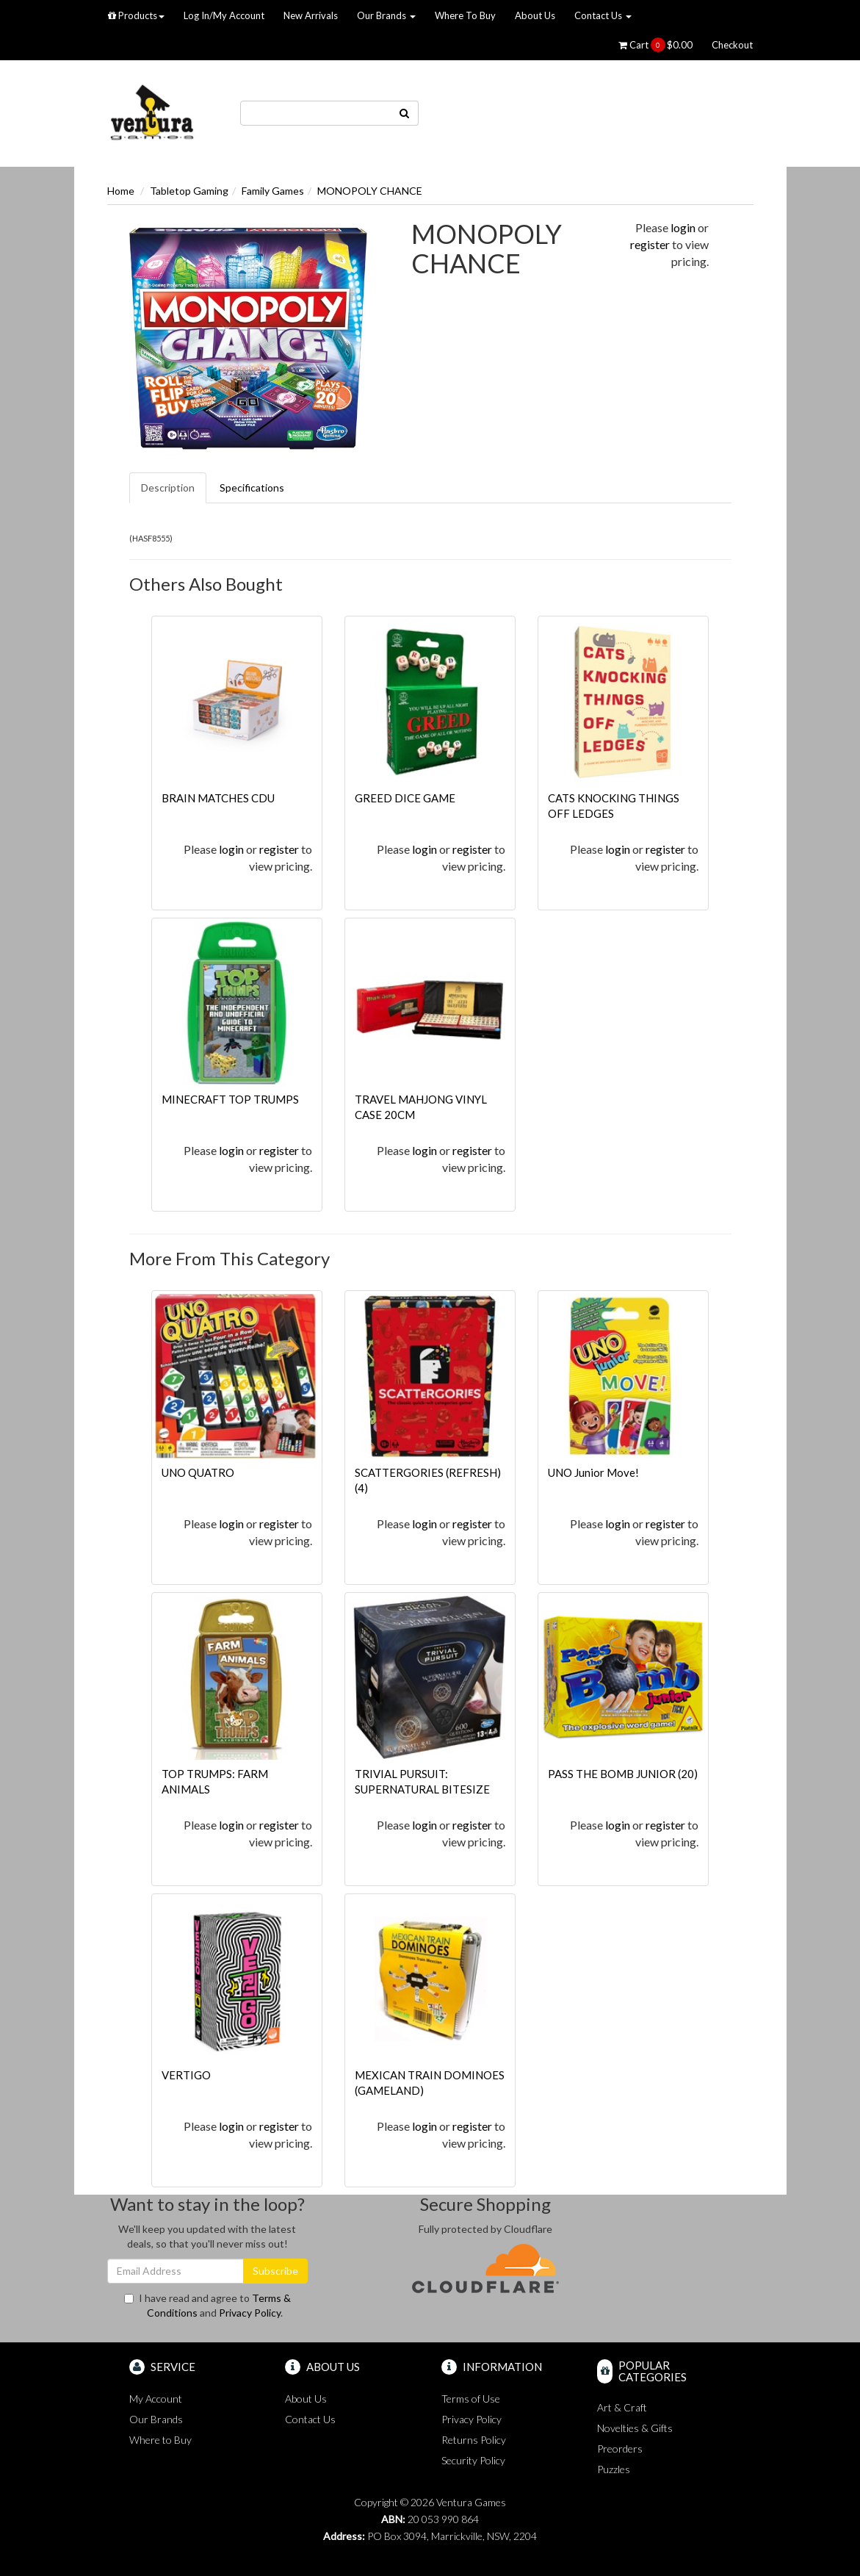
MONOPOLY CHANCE (369, 190)
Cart (655, 44)
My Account (155, 2398)
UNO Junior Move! (593, 1472)
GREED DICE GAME (405, 798)
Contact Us (603, 15)
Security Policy (473, 2460)
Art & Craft (622, 2407)
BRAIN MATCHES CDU (218, 798)
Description (168, 487)
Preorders (620, 2448)
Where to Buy (160, 2439)
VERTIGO (186, 2075)
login (683, 227)
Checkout (732, 45)
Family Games (273, 190)
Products (136, 15)
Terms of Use (470, 2398)
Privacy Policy (250, 2312)
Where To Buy (465, 15)
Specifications (252, 487)
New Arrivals (310, 15)
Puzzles (613, 2469)
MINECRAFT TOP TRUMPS (230, 1099)
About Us (535, 15)
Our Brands (386, 15)
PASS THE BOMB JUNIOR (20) (623, 1773)
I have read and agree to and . (207, 2305)
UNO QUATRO (198, 1472)
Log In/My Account (224, 15)
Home (120, 190)
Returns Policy (473, 2439)
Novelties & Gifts (635, 2428)
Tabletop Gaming (189, 190)
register (650, 244)
